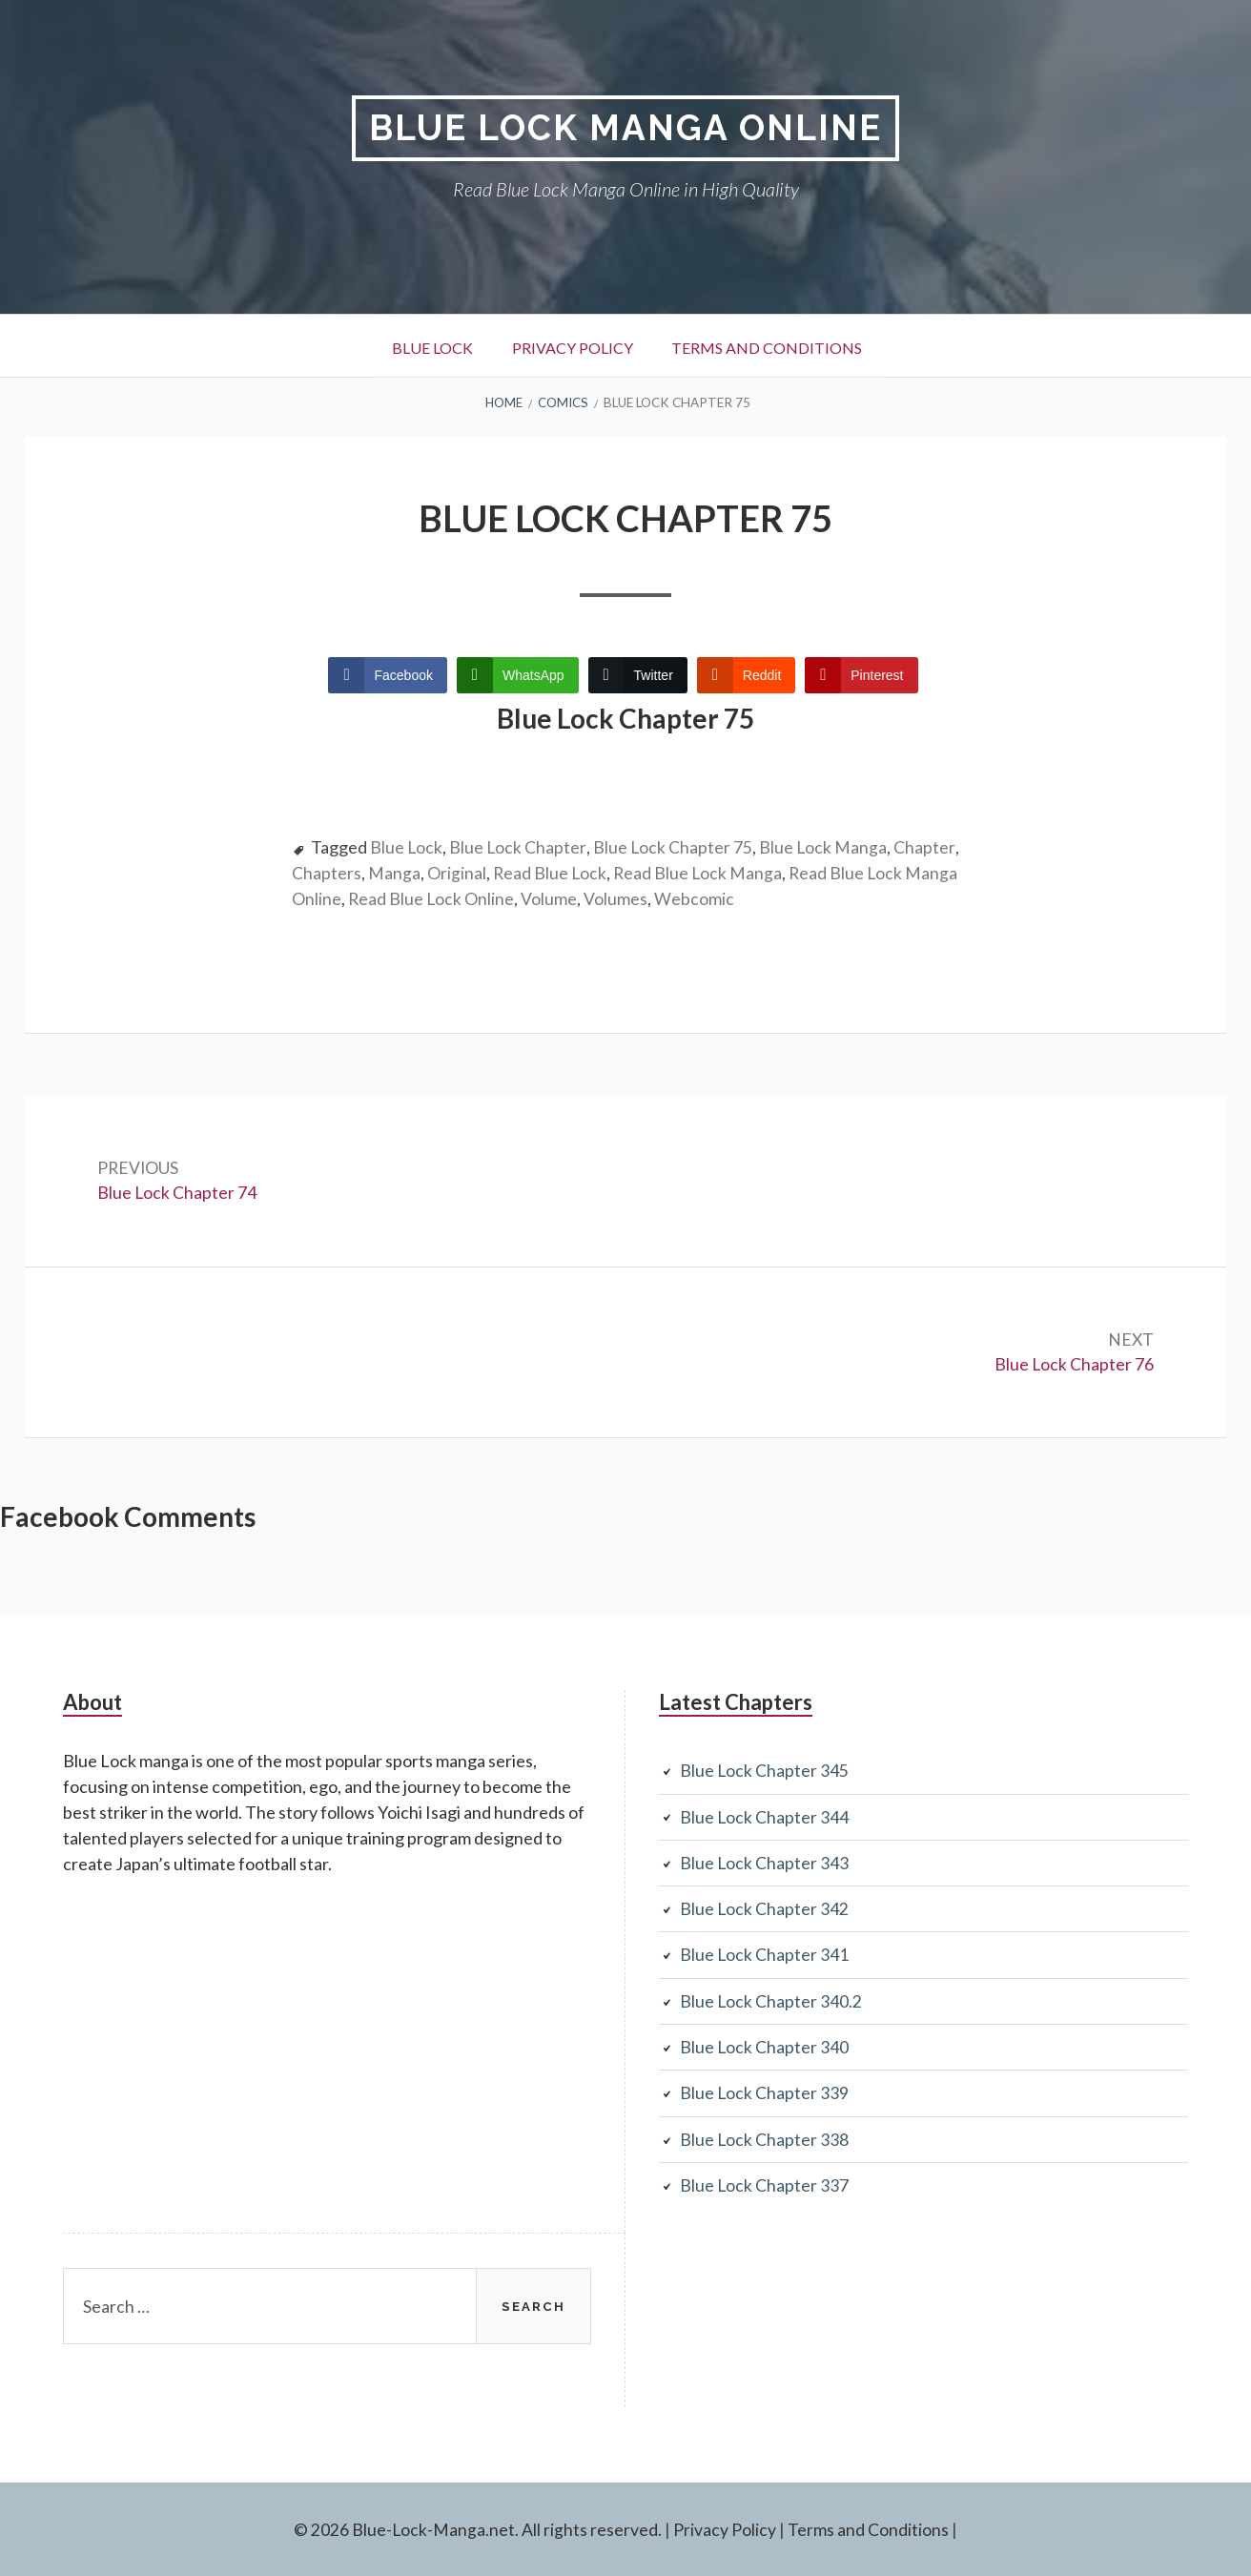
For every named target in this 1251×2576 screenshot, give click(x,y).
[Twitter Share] (637, 675)
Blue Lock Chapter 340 (765, 2046)
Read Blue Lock (618, 872)
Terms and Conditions (775, 347)
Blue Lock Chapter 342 (765, 1909)
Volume (645, 898)
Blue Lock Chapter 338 (765, 2138)
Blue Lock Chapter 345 (765, 1772)
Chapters (394, 872)
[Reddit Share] (746, 675)
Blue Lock (420, 347)
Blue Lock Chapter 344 (765, 1817)
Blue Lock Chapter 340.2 (771, 2000)
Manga (462, 872)
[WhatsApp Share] (518, 675)
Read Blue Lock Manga (768, 872)
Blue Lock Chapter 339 (765, 2092)
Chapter (322, 872)
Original (524, 872)
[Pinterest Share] (861, 675)
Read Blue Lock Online (526, 898)
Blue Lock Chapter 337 (765, 2184)
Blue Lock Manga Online (626, 128)
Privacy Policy (570, 347)
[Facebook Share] (387, 675)
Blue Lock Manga (825, 846)
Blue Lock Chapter (518, 846)
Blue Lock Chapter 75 (674, 846)
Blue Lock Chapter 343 (765, 1863)
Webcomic (790, 898)
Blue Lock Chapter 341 (765, 1955)
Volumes (712, 898)
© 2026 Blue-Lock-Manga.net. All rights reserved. (478, 2528)
